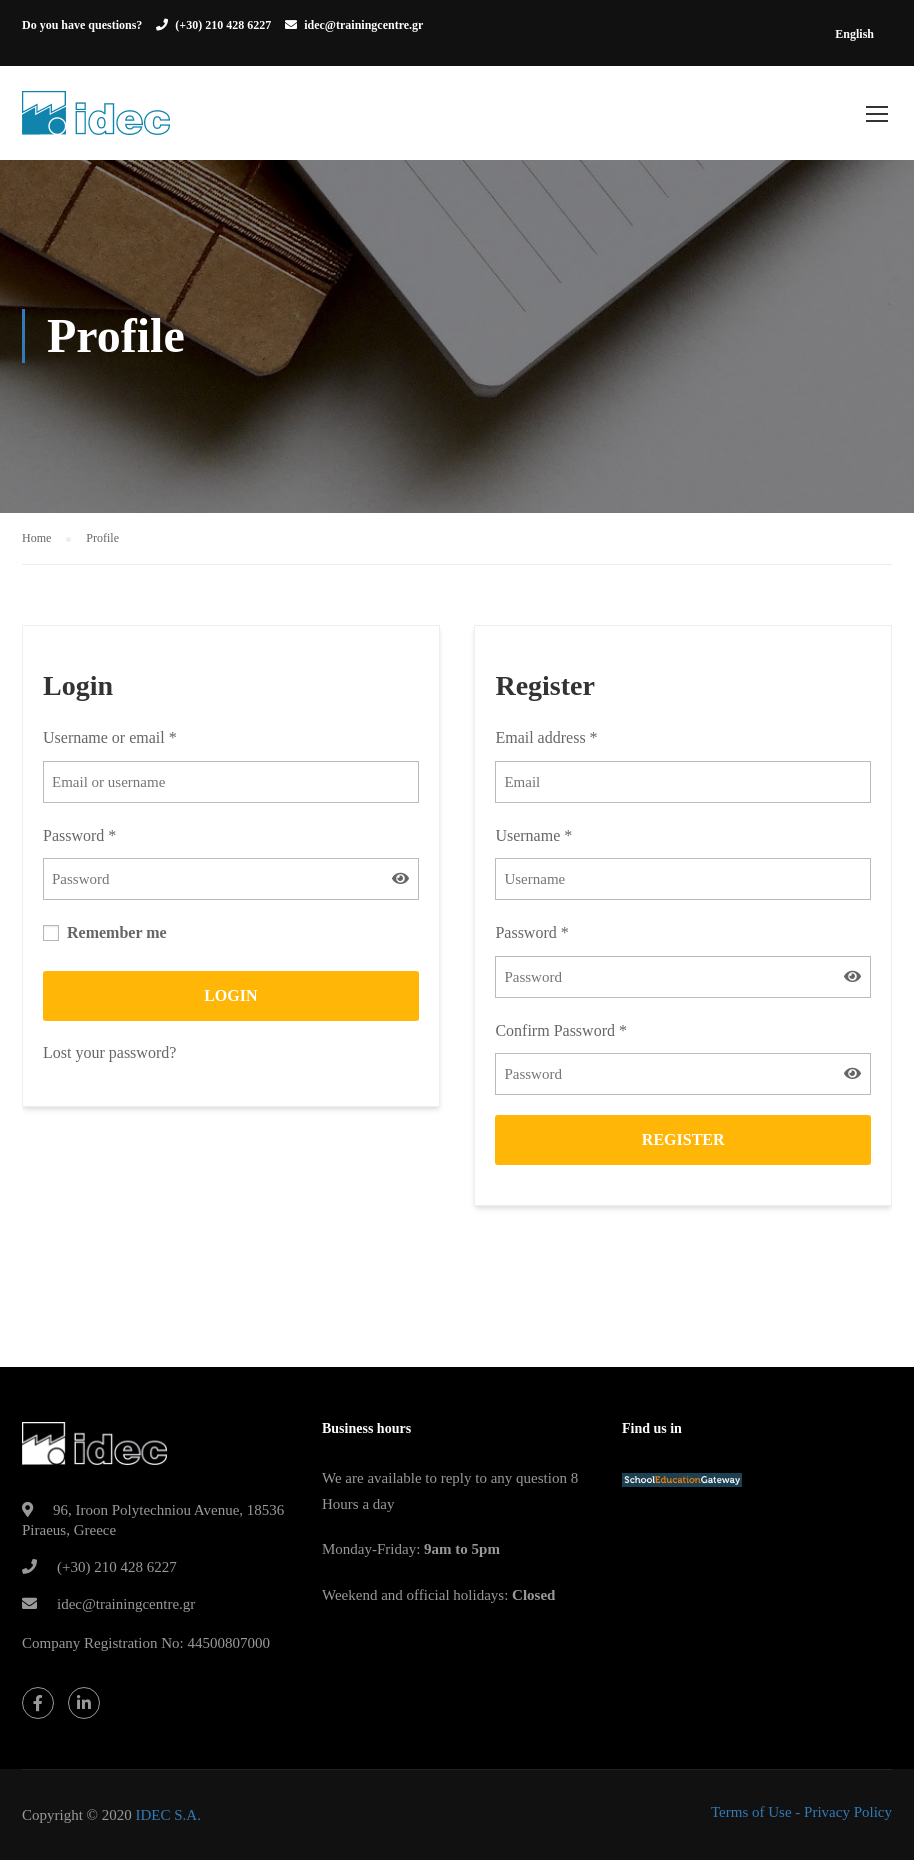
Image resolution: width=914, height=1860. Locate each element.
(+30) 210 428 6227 (223, 25)
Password (79, 836)
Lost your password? (109, 1053)
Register (683, 1141)
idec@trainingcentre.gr (363, 25)
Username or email (110, 739)
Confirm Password (561, 1031)
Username (533, 836)
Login (230, 996)
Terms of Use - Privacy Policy (801, 1812)
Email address (546, 739)
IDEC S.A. (167, 1815)
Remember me (105, 934)
